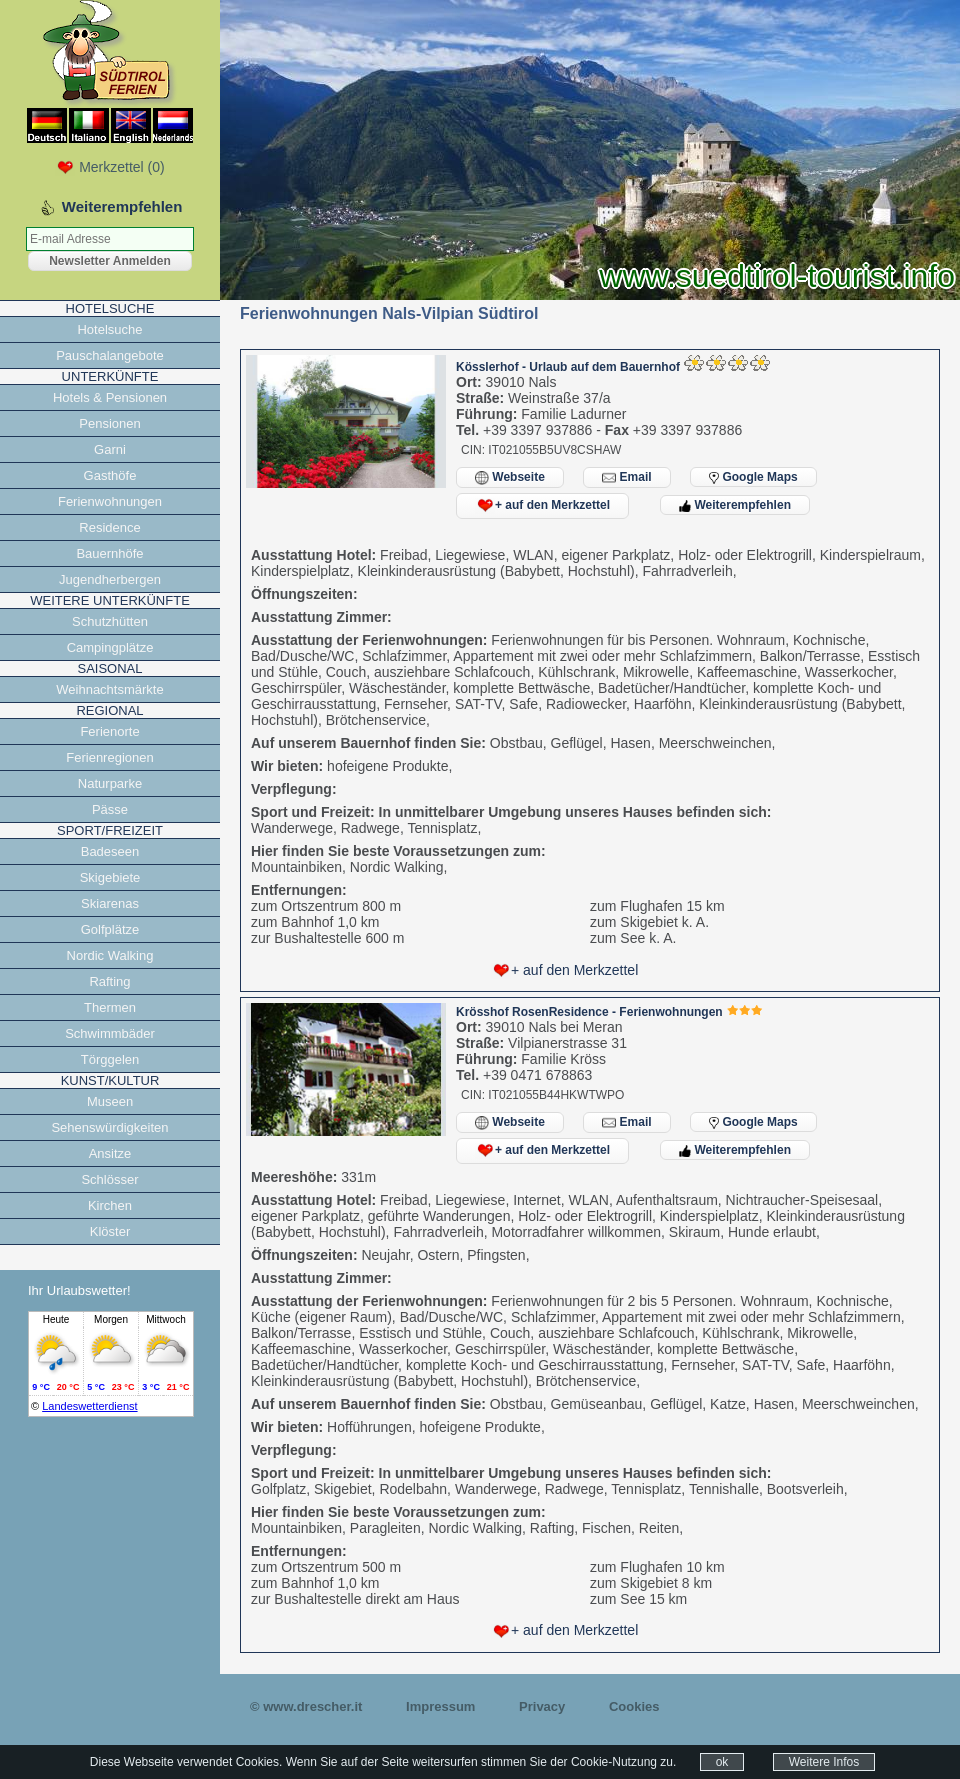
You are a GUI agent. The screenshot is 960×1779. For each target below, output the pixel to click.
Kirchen (110, 1205)
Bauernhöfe (109, 553)
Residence (109, 527)
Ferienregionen (109, 757)
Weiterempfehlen (735, 505)
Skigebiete (110, 877)
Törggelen (110, 1059)
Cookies (634, 1706)
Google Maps (753, 477)
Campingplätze (110, 647)
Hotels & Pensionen (110, 397)
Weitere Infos (824, 1762)
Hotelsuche (109, 329)
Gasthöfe (110, 475)
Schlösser (109, 1179)
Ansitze (110, 1153)
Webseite (510, 477)
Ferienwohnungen (110, 501)
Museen (110, 1101)
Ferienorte (109, 731)
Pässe (110, 809)
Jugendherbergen (110, 579)
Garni (110, 449)
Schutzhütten (110, 621)
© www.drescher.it (306, 1706)
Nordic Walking (110, 955)
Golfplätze (110, 929)
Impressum (440, 1706)
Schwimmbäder (110, 1033)
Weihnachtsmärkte (109, 689)
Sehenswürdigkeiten (109, 1127)
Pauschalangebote (110, 355)
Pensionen (109, 423)
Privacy (542, 1706)
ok (722, 1762)
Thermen (110, 1007)
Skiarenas (110, 903)
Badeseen (110, 851)
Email (626, 477)
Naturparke (110, 783)
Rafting (109, 981)
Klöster (110, 1231)
